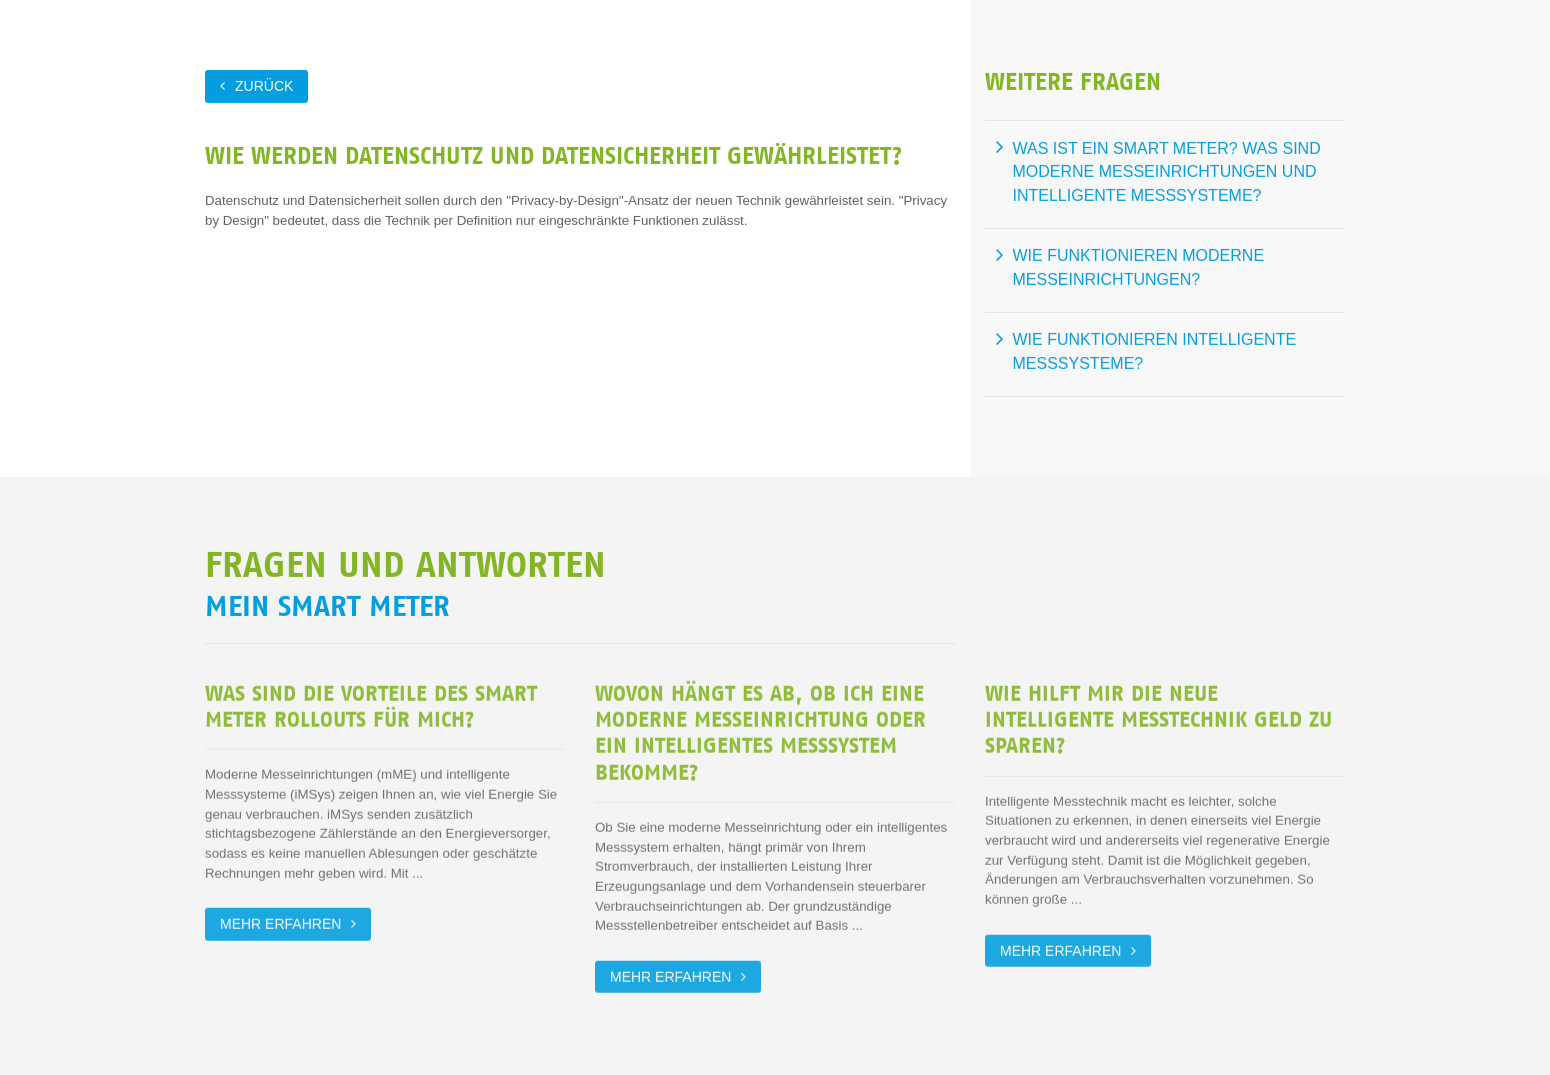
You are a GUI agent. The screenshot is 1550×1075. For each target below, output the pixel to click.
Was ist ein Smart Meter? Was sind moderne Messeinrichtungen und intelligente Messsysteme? (1167, 171)
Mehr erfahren (280, 921)
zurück (264, 85)
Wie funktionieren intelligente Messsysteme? (1155, 350)
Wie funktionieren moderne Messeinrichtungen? (1139, 266)
